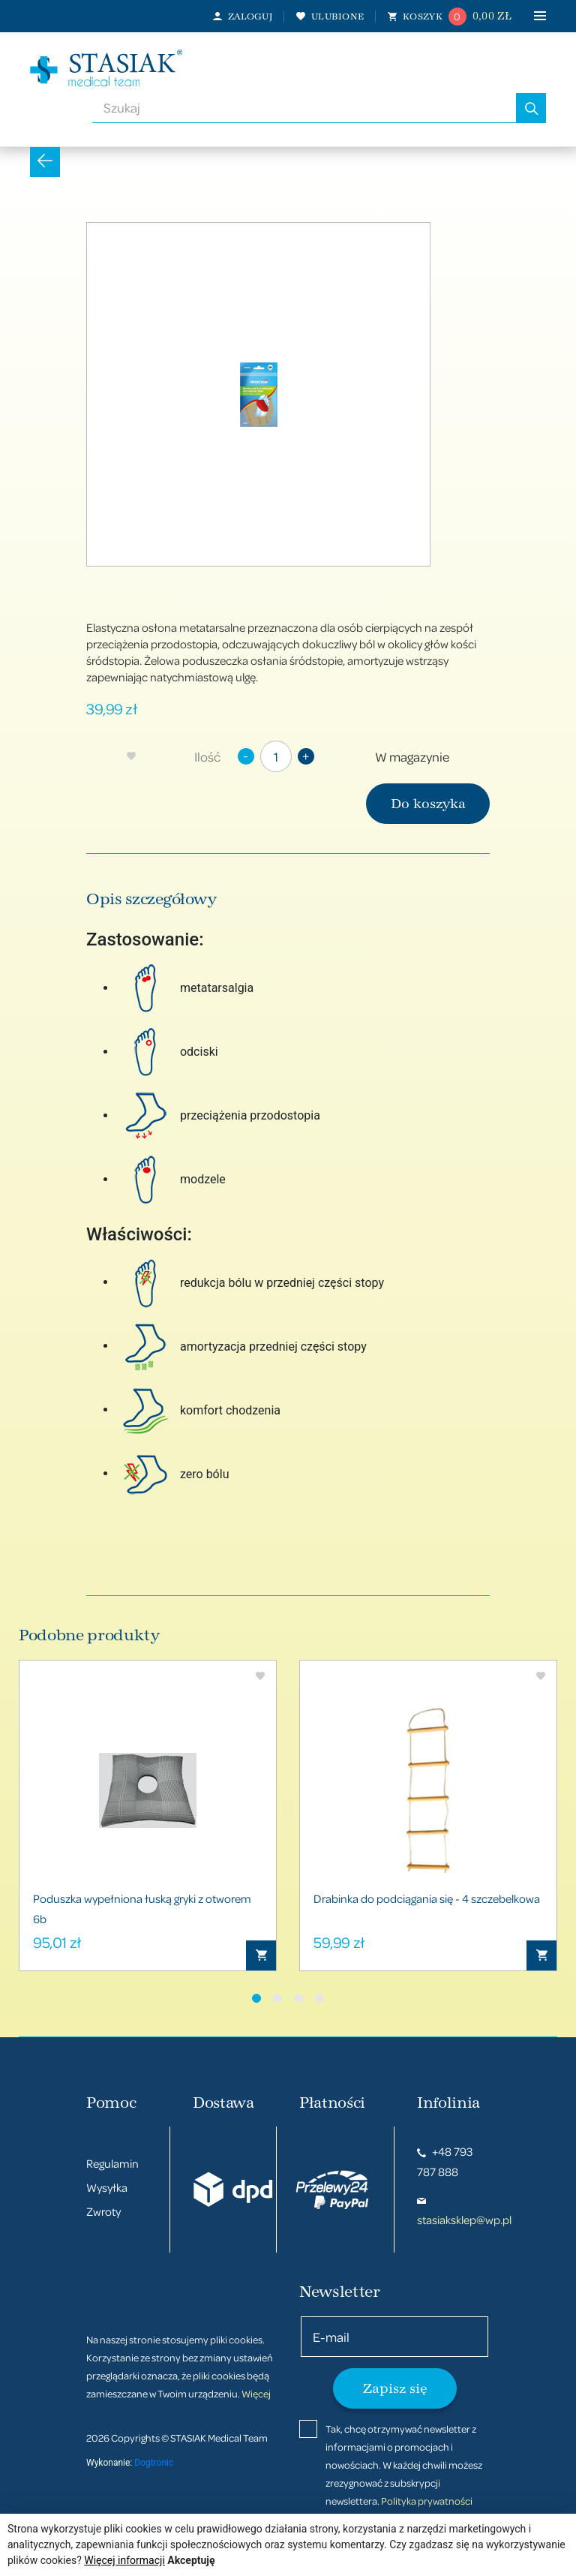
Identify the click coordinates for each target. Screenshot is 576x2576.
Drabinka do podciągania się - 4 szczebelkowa (427, 1898)
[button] (256, 1998)
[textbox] (304, 108)
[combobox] (304, 108)
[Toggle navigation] (529, 16)
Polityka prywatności (426, 2501)
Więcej (256, 2393)
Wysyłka (107, 2187)
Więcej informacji (124, 2560)
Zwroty (103, 2211)
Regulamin (112, 2163)
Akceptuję (190, 2560)
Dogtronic (153, 2462)
